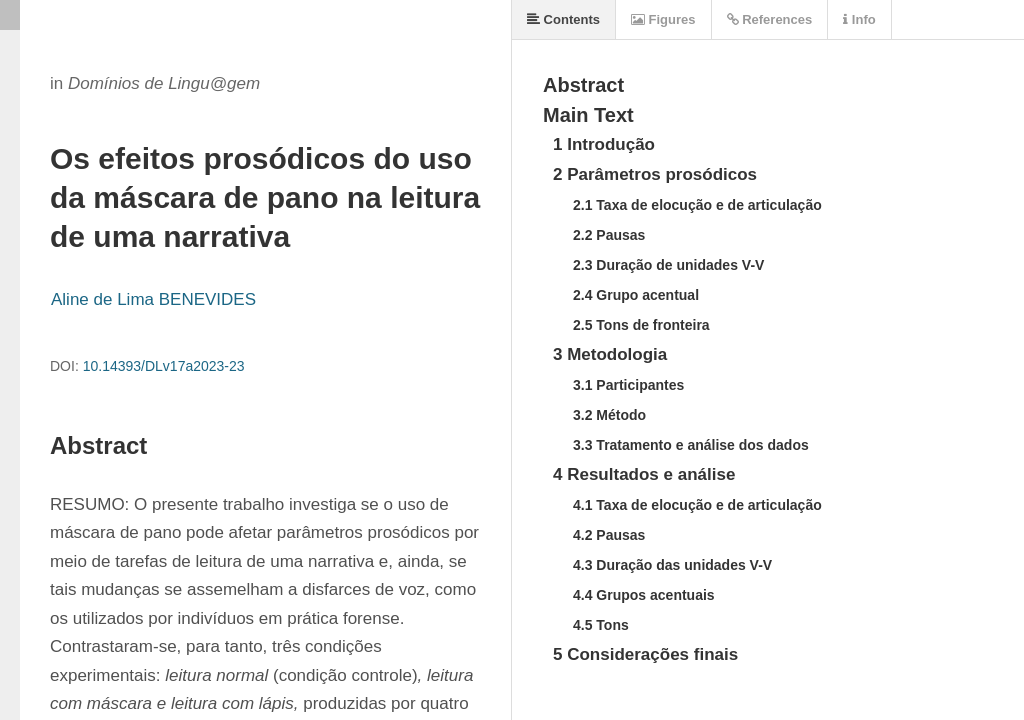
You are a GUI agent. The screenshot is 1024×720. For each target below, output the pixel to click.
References (770, 19)
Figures (663, 19)
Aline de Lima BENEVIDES (153, 299)
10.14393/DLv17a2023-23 (164, 366)
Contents (563, 19)
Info (859, 19)
